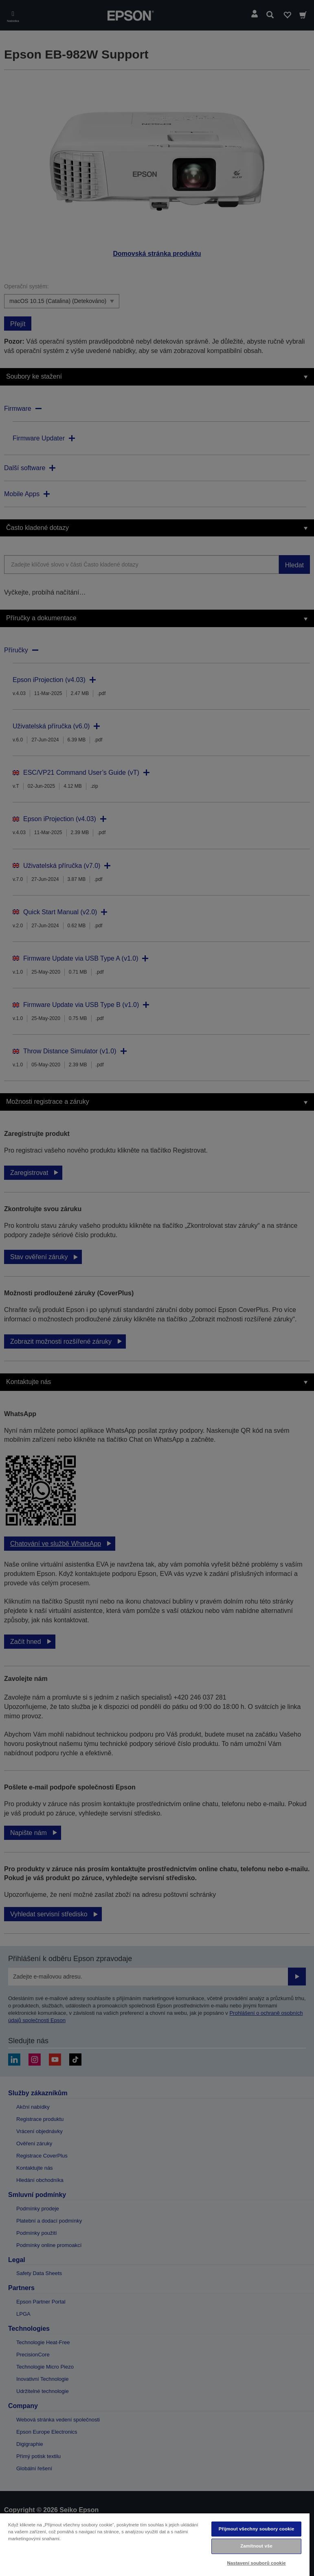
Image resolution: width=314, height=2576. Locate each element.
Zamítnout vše (256, 2545)
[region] (155, 2544)
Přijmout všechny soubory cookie (256, 2528)
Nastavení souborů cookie (256, 2563)
